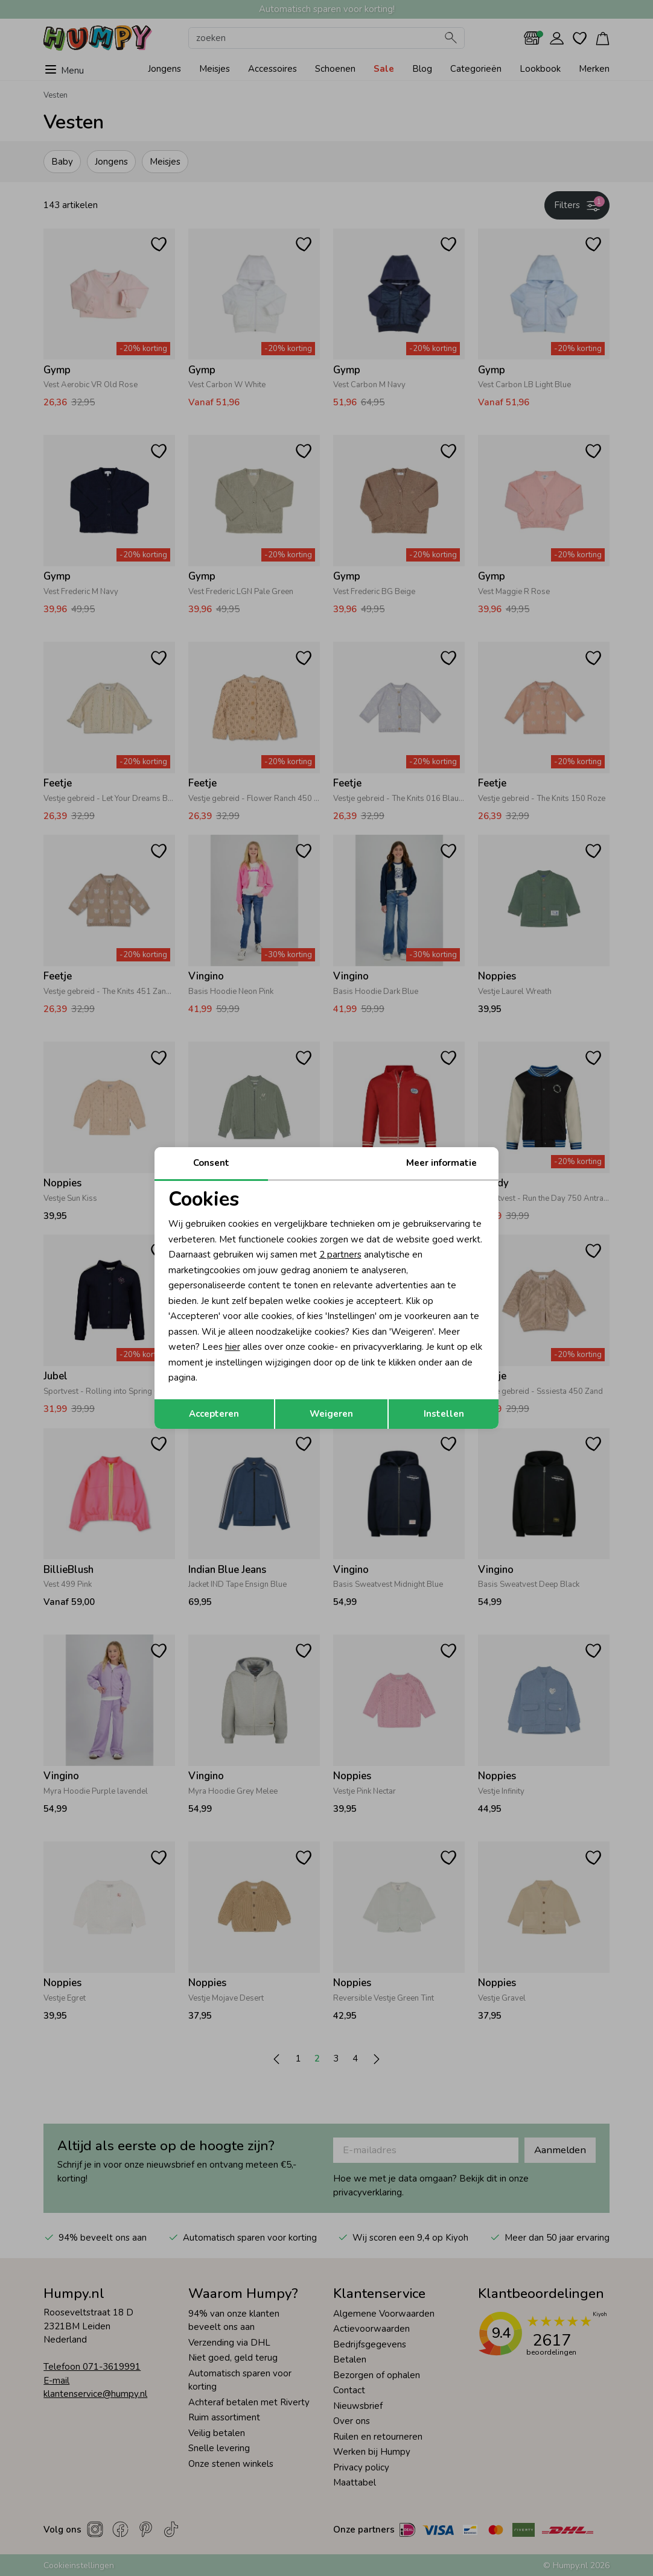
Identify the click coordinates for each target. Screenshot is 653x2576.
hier (232, 1347)
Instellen (444, 1414)
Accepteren (214, 1414)
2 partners (340, 1254)
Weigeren (331, 1414)
